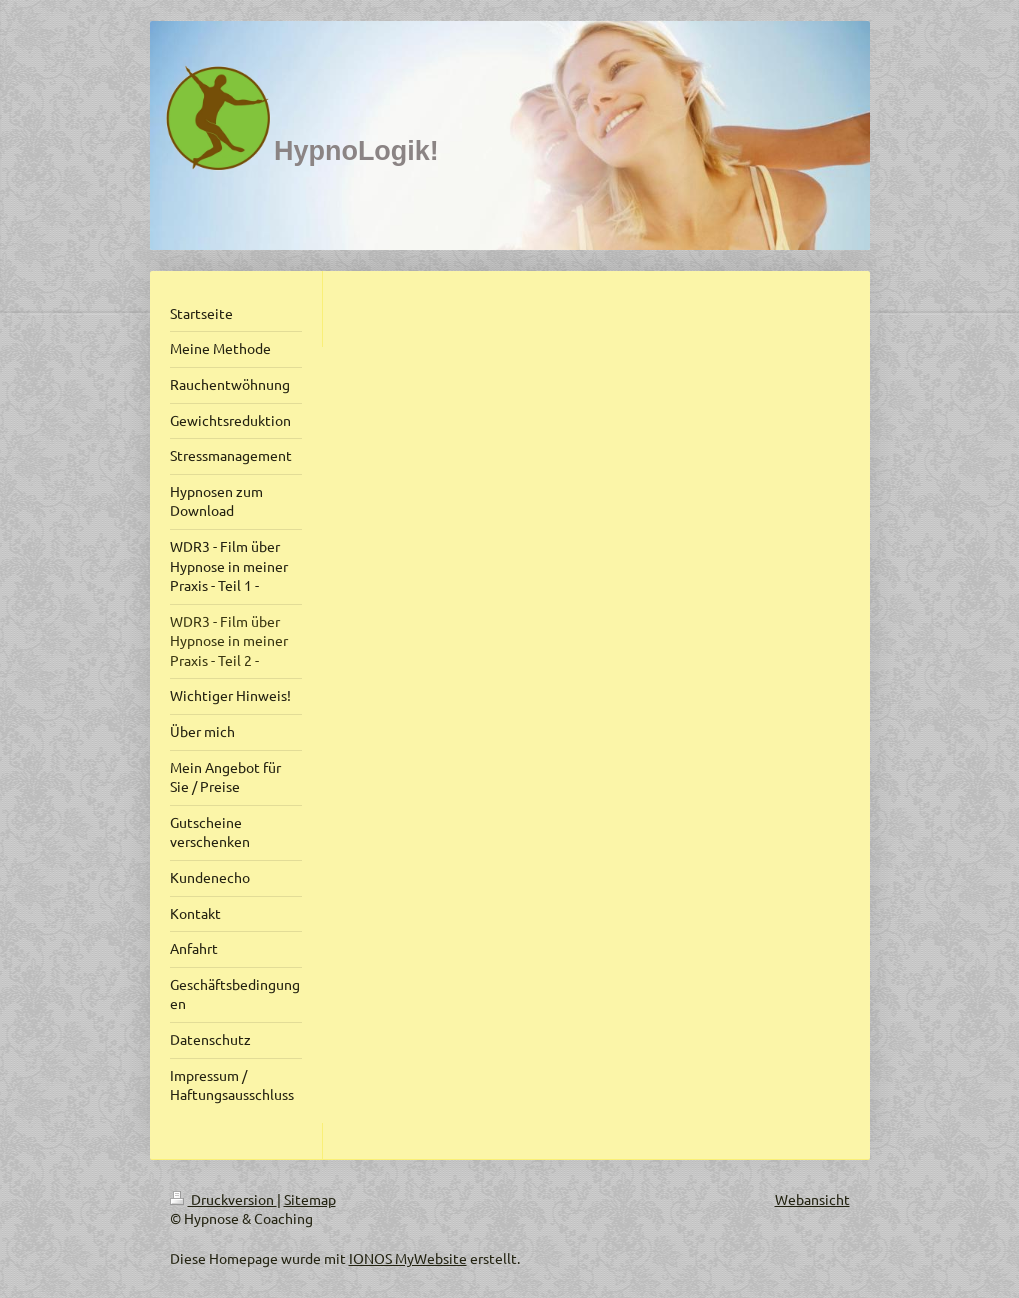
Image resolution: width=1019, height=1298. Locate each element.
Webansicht (812, 1199)
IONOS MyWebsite (408, 1258)
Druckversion (223, 1199)
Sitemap (310, 1199)
